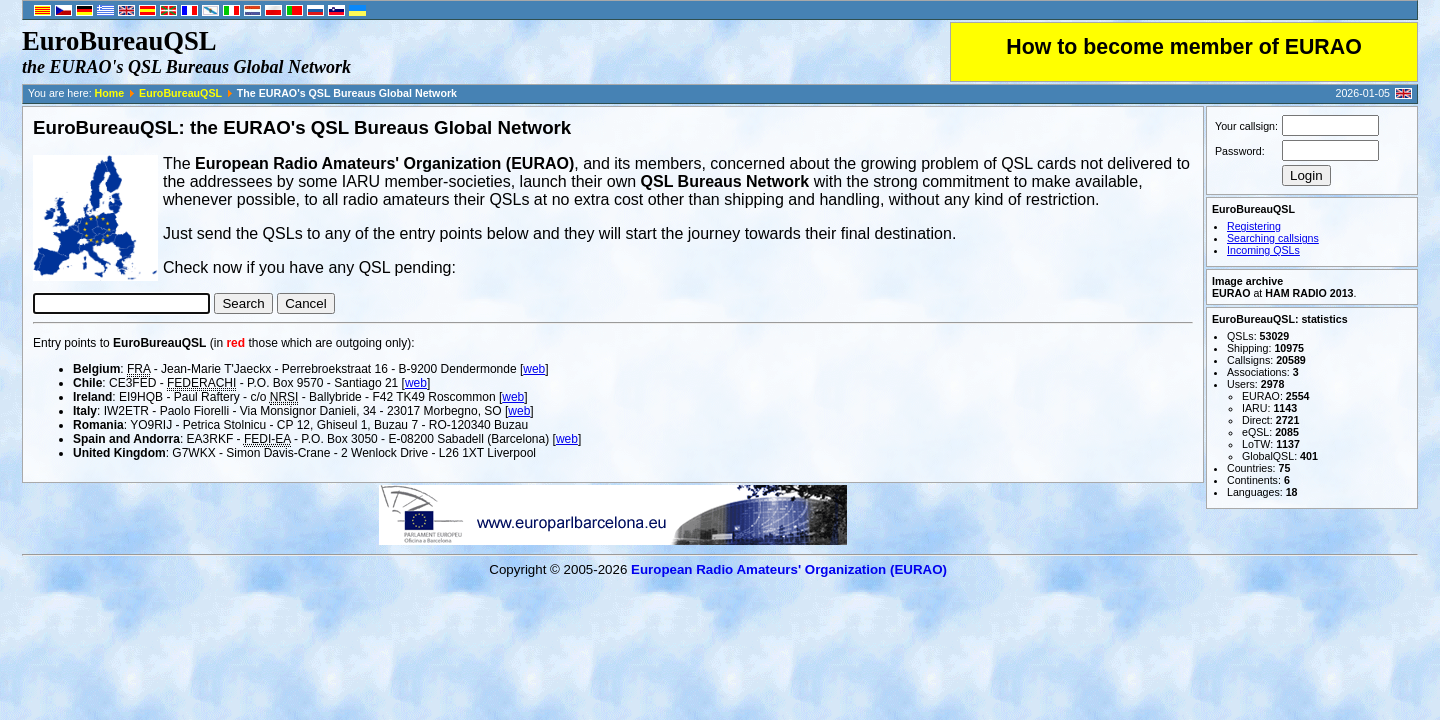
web (534, 369)
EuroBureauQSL (180, 93)
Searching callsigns (1273, 238)
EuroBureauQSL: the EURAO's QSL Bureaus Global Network (302, 127)
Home (110, 93)
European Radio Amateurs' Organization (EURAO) (789, 569)
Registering (1254, 226)
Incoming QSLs (1263, 250)
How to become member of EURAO (1184, 47)
